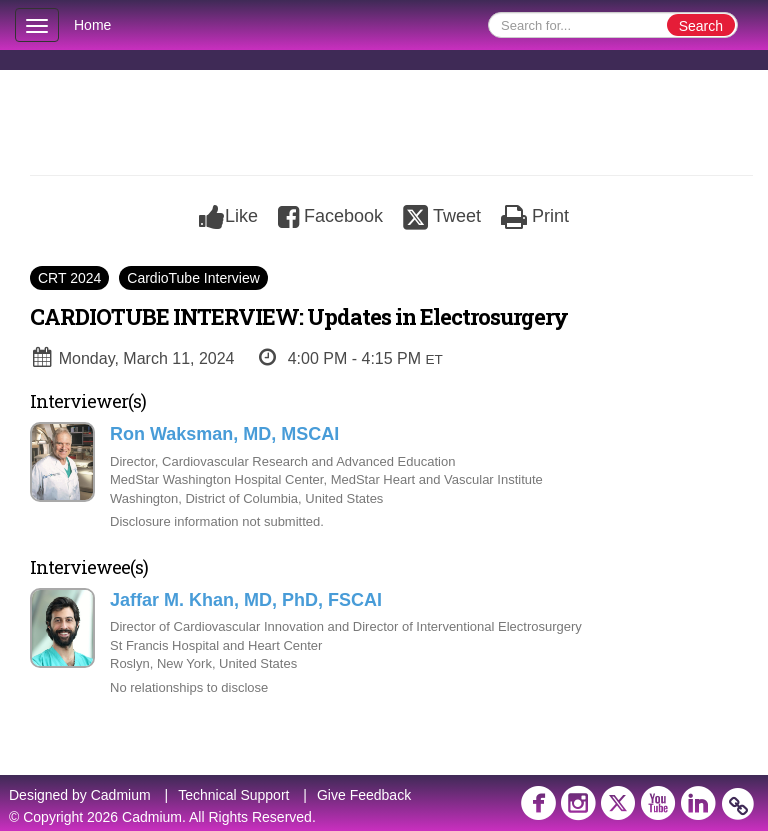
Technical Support (233, 795)
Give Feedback (364, 795)
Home (92, 25)
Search (701, 26)
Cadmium (121, 795)
